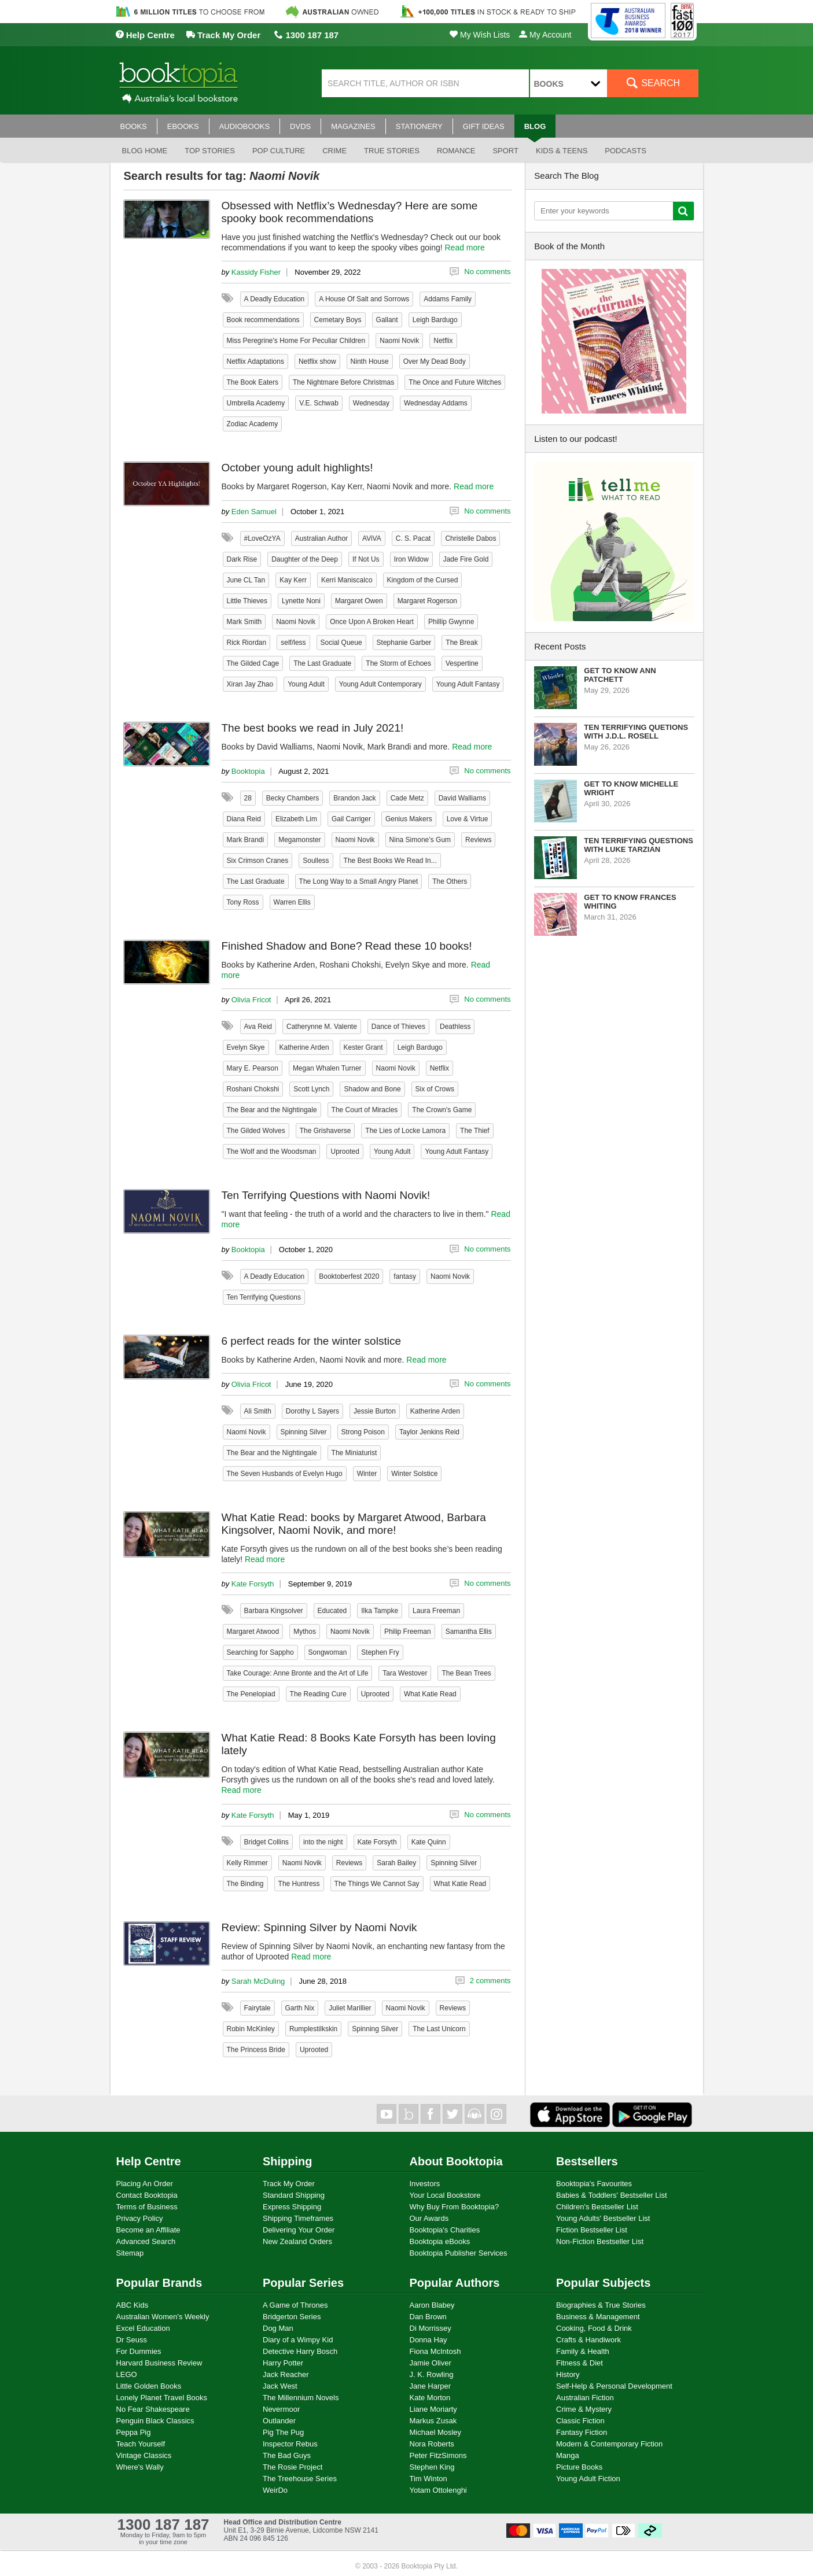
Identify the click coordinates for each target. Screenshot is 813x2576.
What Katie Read (430, 1694)
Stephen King (432, 2467)
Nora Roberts (432, 2444)
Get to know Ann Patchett (620, 675)
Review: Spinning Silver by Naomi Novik (319, 1927)
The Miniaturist (354, 1453)
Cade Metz (407, 798)
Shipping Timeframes (298, 2218)
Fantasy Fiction (581, 2432)
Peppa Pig (133, 2432)
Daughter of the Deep (304, 559)
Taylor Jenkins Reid (429, 1432)
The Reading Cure (318, 1694)
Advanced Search (146, 2241)
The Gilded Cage (253, 663)
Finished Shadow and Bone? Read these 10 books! (347, 946)
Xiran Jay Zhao (250, 684)
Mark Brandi (245, 840)
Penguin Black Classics (155, 2420)
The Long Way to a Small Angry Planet (358, 881)
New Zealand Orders (297, 2241)
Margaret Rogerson (427, 601)
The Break (461, 643)
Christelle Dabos (470, 538)
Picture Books (579, 2467)
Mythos (304, 1631)
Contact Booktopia (147, 2195)
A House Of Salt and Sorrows (364, 299)
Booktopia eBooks (440, 2241)
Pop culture (278, 150)
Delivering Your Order (298, 2230)
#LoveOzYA (262, 538)
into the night (323, 1842)
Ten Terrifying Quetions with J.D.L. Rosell (636, 731)
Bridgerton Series (292, 2316)
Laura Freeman (436, 1611)
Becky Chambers (292, 798)
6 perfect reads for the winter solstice (311, 1341)
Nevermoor (281, 2409)
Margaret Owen (359, 601)
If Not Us (366, 559)
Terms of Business (147, 2206)
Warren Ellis (292, 902)
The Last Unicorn (439, 2029)
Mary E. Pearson (252, 1068)
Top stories (210, 150)
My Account (545, 34)
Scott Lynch (311, 1089)
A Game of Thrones (295, 2305)
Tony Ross (243, 902)
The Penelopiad (251, 1694)
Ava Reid (258, 1027)
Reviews (478, 840)
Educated (332, 1611)
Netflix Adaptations (255, 361)
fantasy (404, 1276)
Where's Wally (140, 2467)
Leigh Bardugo (435, 320)
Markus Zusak (433, 2420)
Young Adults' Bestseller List (603, 2218)
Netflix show (317, 361)
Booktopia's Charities (445, 2230)
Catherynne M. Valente (321, 1027)
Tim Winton (428, 2478)
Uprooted (344, 1151)
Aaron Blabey (432, 2305)
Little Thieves (247, 601)
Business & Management (598, 2316)
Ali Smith (257, 1411)
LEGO (126, 2374)
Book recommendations (263, 320)
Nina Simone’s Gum (420, 840)
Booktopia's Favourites (594, 2183)
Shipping (287, 2161)
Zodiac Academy (252, 424)
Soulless (316, 861)
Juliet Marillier (350, 2008)
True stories (392, 150)
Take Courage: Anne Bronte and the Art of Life (298, 1673)
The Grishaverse (325, 1131)
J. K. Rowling (432, 2374)
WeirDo (275, 2490)
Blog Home (145, 150)
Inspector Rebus (290, 2444)
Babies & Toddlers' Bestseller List (611, 2195)
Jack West (280, 2386)
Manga (567, 2455)
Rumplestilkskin (313, 2029)
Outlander (279, 2420)
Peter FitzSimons (438, 2455)
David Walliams (462, 798)
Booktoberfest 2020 (349, 1276)
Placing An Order (144, 2183)
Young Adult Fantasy (468, 684)
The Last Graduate (322, 663)
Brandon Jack (354, 798)
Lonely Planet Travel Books (162, 2397)
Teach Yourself (140, 2444)
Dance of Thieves (398, 1027)
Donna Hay (428, 2339)
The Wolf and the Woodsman (272, 1151)
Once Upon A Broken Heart (372, 622)
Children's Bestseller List (597, 2206)
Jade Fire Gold (466, 559)
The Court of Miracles (365, 1110)
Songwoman (327, 1652)
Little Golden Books (149, 2386)
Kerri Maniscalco (347, 580)
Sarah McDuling (258, 1981)
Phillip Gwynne (451, 622)
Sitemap (130, 2253)
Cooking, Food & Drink (594, 2328)
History (567, 2374)
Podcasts (625, 150)
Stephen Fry (380, 1652)
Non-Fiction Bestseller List (599, 2241)
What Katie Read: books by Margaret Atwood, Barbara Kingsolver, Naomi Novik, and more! (354, 1523)
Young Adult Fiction (588, 2478)
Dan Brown (428, 2316)
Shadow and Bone (372, 1089)
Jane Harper (430, 2386)
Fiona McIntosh (435, 2351)
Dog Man (278, 2328)
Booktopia (248, 771)
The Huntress (299, 1884)
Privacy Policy (139, 2218)
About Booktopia (456, 2161)
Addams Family (448, 299)
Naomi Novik (399, 341)
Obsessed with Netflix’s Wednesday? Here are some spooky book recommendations (350, 212)
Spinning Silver (304, 1432)
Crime (334, 150)
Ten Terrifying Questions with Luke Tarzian (638, 845)
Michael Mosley (436, 2432)
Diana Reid (244, 819)
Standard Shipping (294, 2195)
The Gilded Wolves (256, 1131)
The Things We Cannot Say (377, 1884)
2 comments (490, 1980)
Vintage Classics (144, 2455)
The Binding (245, 1884)
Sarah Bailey (396, 1863)
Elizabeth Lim (296, 819)
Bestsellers (587, 2161)
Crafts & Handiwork (588, 2339)
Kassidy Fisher (256, 272)
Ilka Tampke (379, 1611)
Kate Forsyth (252, 1583)
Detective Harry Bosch (300, 2351)
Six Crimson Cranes (258, 861)
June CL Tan (246, 580)
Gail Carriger (351, 819)
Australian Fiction (585, 2397)
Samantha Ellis (469, 1631)
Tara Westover (404, 1673)
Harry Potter (283, 2363)
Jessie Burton (375, 1411)
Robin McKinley (251, 2029)
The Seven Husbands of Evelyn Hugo (285, 1474)
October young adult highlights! (297, 468)
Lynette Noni (301, 601)
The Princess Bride (256, 2050)
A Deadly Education (274, 299)
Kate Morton (430, 2397)
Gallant (387, 320)
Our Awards (429, 2218)
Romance (456, 150)
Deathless (455, 1027)
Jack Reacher (285, 2374)
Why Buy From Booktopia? (454, 2206)
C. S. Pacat (413, 538)
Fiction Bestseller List (591, 2230)
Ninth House (370, 361)
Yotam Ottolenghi (438, 2490)
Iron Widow (411, 559)
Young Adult (306, 684)
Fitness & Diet (579, 2363)
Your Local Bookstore (445, 2195)
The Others (449, 881)
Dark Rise (242, 559)
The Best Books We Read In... (390, 861)
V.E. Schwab (319, 403)
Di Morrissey (430, 2328)
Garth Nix (300, 2008)
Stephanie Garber (404, 643)
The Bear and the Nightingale (272, 1110)
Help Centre (145, 35)
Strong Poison (363, 1432)
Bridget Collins (266, 1842)
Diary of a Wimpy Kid (298, 2339)
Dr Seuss (131, 2339)
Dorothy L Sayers (312, 1411)
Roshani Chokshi (253, 1089)
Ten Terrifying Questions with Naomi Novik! (326, 1195)
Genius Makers (408, 819)
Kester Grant (363, 1047)
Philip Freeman (407, 1631)
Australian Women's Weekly (162, 2316)
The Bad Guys (287, 2455)
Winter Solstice (414, 1474)
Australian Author (321, 538)
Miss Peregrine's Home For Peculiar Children (296, 341)
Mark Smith (244, 622)
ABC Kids (132, 2305)
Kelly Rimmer (247, 1863)
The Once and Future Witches (455, 382)
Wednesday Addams (436, 403)
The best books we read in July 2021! (313, 728)
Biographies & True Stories (601, 2305)
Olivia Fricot (251, 999)
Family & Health (582, 2351)
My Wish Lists (480, 34)
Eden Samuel (254, 511)
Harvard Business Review (159, 2363)
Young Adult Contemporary (380, 684)
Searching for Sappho (260, 1652)
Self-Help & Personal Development (614, 2386)
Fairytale (257, 2008)
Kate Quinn (428, 1842)
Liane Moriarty (433, 2409)
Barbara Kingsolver (273, 1611)
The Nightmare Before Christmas (343, 382)
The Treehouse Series (300, 2478)
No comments (487, 271)
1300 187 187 (306, 35)
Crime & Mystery (584, 2409)
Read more (465, 247)
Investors (425, 2183)
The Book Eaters (252, 382)
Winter (367, 1474)
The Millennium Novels (301, 2397)
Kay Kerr (293, 580)
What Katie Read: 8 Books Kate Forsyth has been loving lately (359, 1744)
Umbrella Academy (256, 403)
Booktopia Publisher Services (458, 2253)
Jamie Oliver (430, 2363)
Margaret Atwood (253, 1631)
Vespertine (462, 663)
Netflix (443, 341)
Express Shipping (292, 2206)
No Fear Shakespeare (153, 2409)
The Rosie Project (292, 2467)
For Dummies (138, 2351)
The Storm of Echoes (398, 663)
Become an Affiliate (148, 2230)
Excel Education (143, 2328)
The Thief (474, 1131)
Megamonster (299, 840)
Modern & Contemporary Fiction (609, 2444)
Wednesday (371, 403)
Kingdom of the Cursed (422, 580)
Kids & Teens (561, 150)
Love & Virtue (467, 819)
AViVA (371, 538)
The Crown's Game (442, 1110)
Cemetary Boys (338, 320)
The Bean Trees (466, 1673)
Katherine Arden (304, 1047)
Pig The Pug (283, 2432)
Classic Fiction (580, 2420)
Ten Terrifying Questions (264, 1297)
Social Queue (341, 643)
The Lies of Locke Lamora (405, 1131)
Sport (505, 150)
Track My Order (223, 35)
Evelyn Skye (246, 1047)
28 (248, 798)
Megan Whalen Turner (327, 1068)
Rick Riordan (247, 643)
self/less (293, 643)
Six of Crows (434, 1089)
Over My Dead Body (434, 361)
